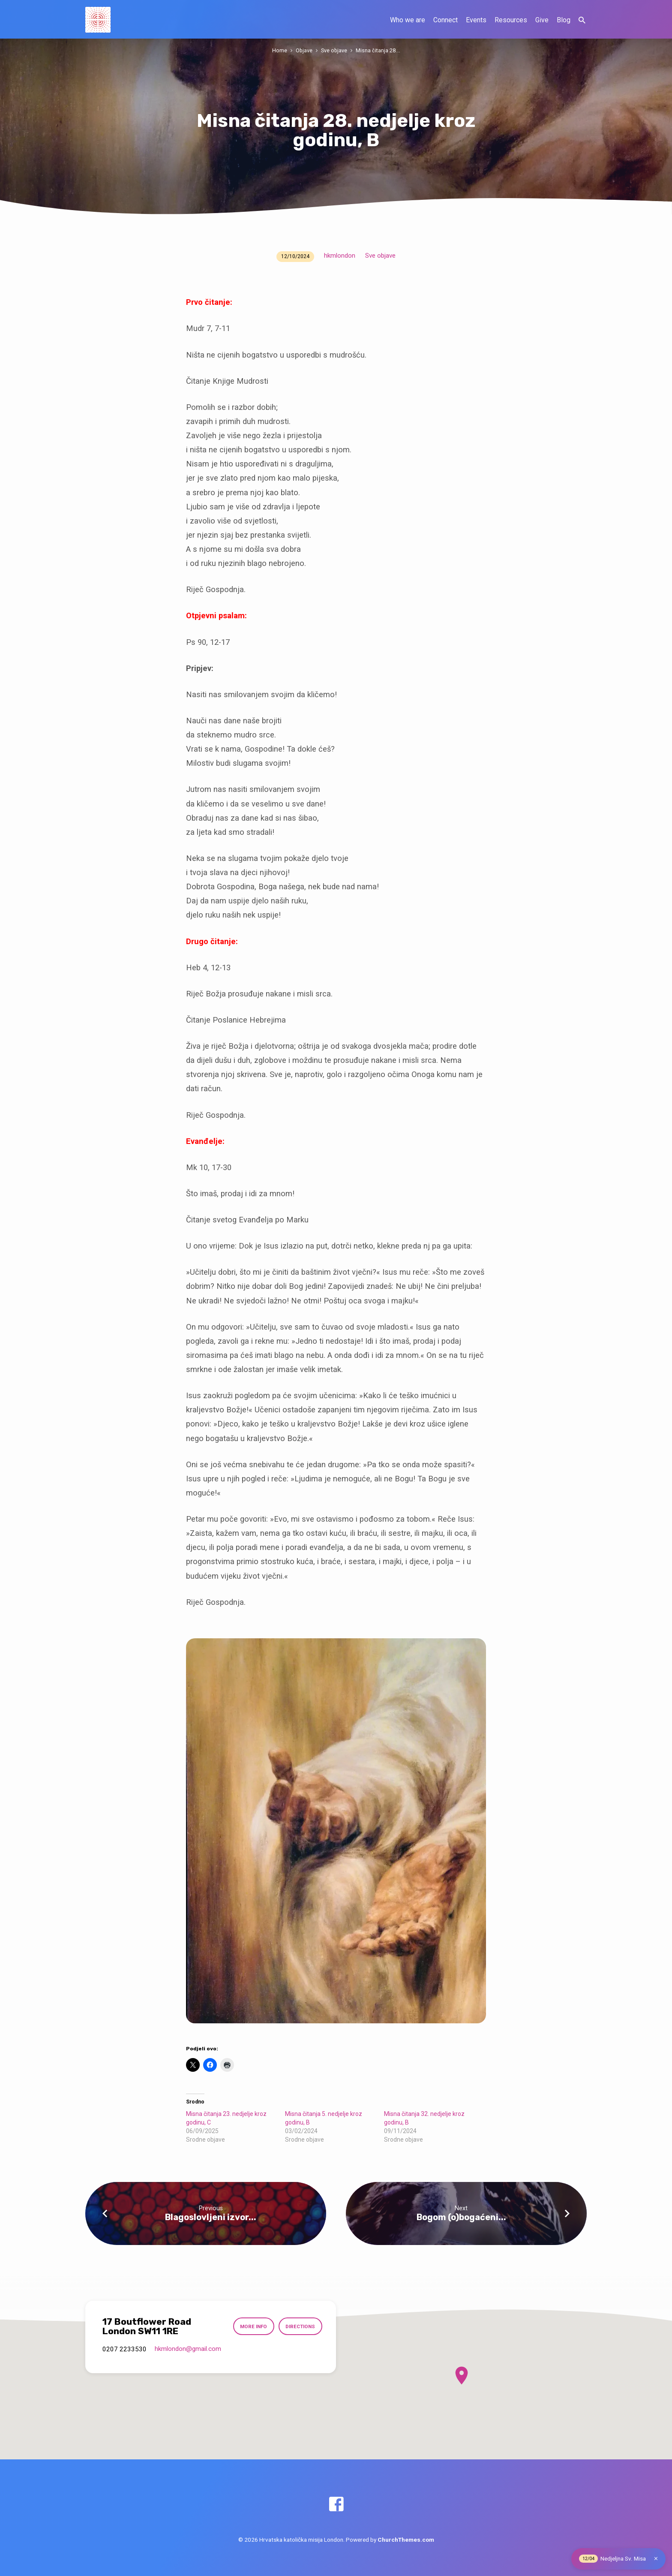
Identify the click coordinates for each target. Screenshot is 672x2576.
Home (279, 50)
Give (542, 20)
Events (476, 20)
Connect (445, 20)
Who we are (407, 20)
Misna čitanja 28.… (378, 50)
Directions (300, 2326)
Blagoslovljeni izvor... (210, 2217)
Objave (304, 50)
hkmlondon (339, 255)
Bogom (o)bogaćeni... (461, 2217)
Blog (563, 20)
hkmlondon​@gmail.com (188, 2349)
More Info (253, 2326)
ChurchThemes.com (406, 2539)
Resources (511, 20)
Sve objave (334, 50)
